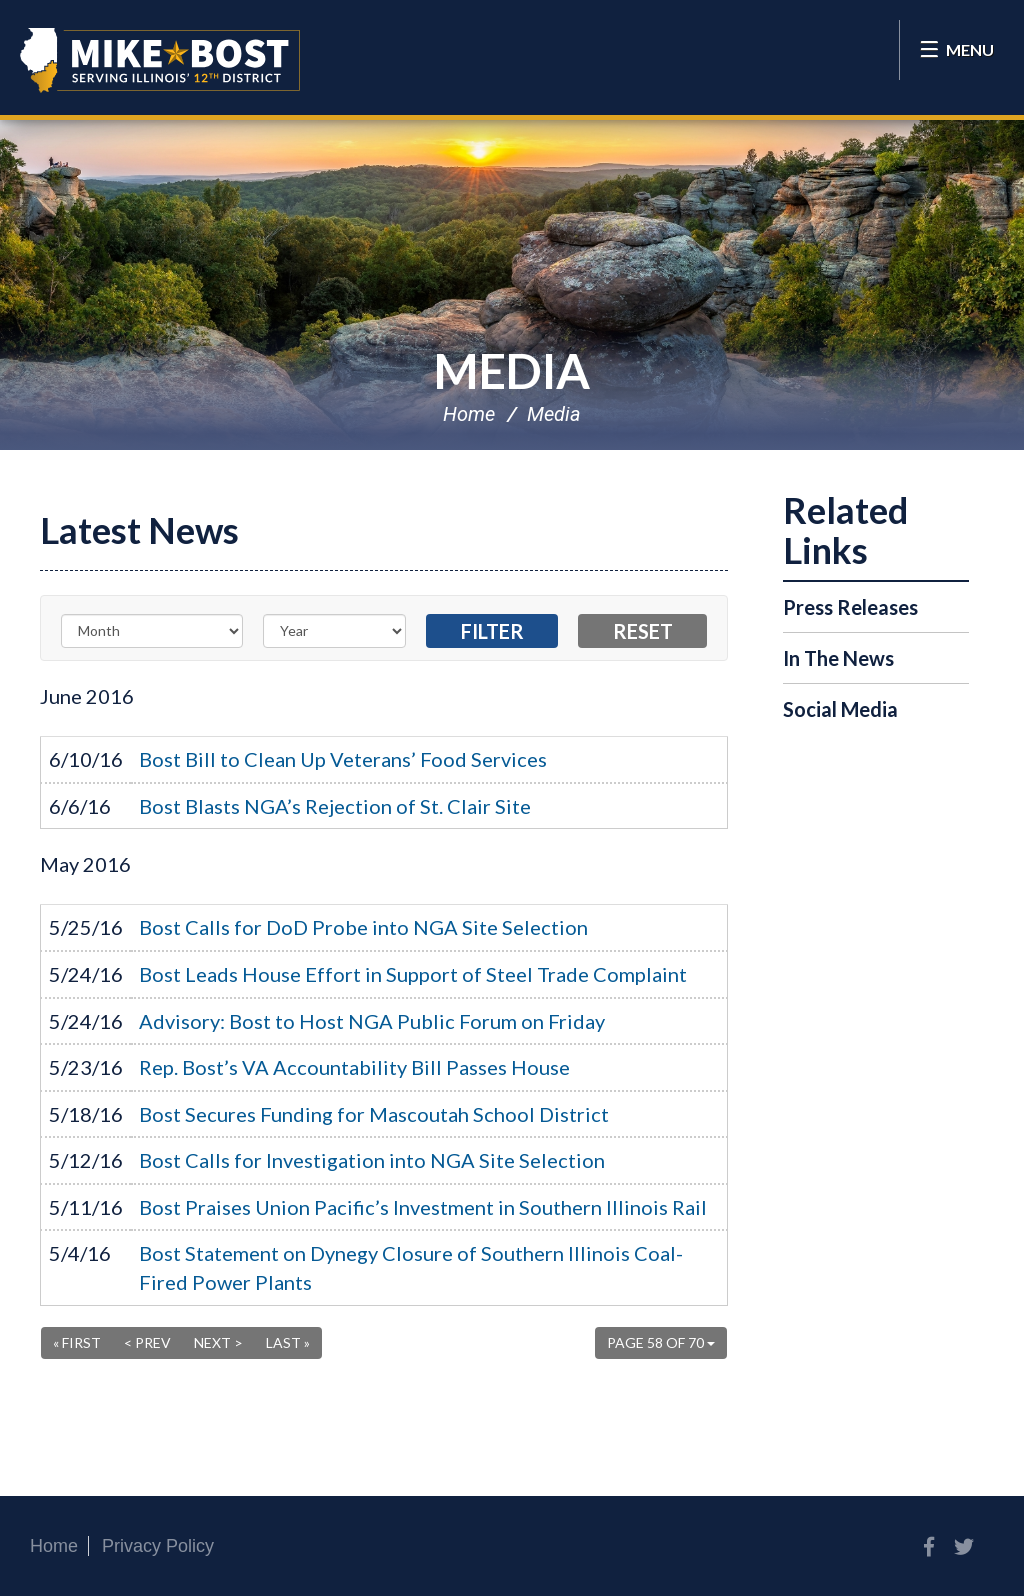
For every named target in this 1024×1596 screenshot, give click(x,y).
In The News (838, 658)
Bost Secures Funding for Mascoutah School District (374, 1114)
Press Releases (850, 607)
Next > (218, 1342)
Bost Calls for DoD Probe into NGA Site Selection (363, 927)
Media (512, 370)
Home (469, 414)
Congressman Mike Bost (160, 60)
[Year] (335, 631)
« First (77, 1342)
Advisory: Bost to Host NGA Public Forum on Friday (372, 1021)
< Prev (147, 1342)
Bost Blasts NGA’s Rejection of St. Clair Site (335, 806)
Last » (288, 1342)
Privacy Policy (158, 1546)
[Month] (152, 631)
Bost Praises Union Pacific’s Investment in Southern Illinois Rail (423, 1207)
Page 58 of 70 (661, 1342)
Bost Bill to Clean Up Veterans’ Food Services (343, 759)
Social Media (840, 709)
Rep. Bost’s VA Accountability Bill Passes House (354, 1067)
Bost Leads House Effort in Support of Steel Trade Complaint (413, 974)
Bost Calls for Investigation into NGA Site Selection (372, 1160)
